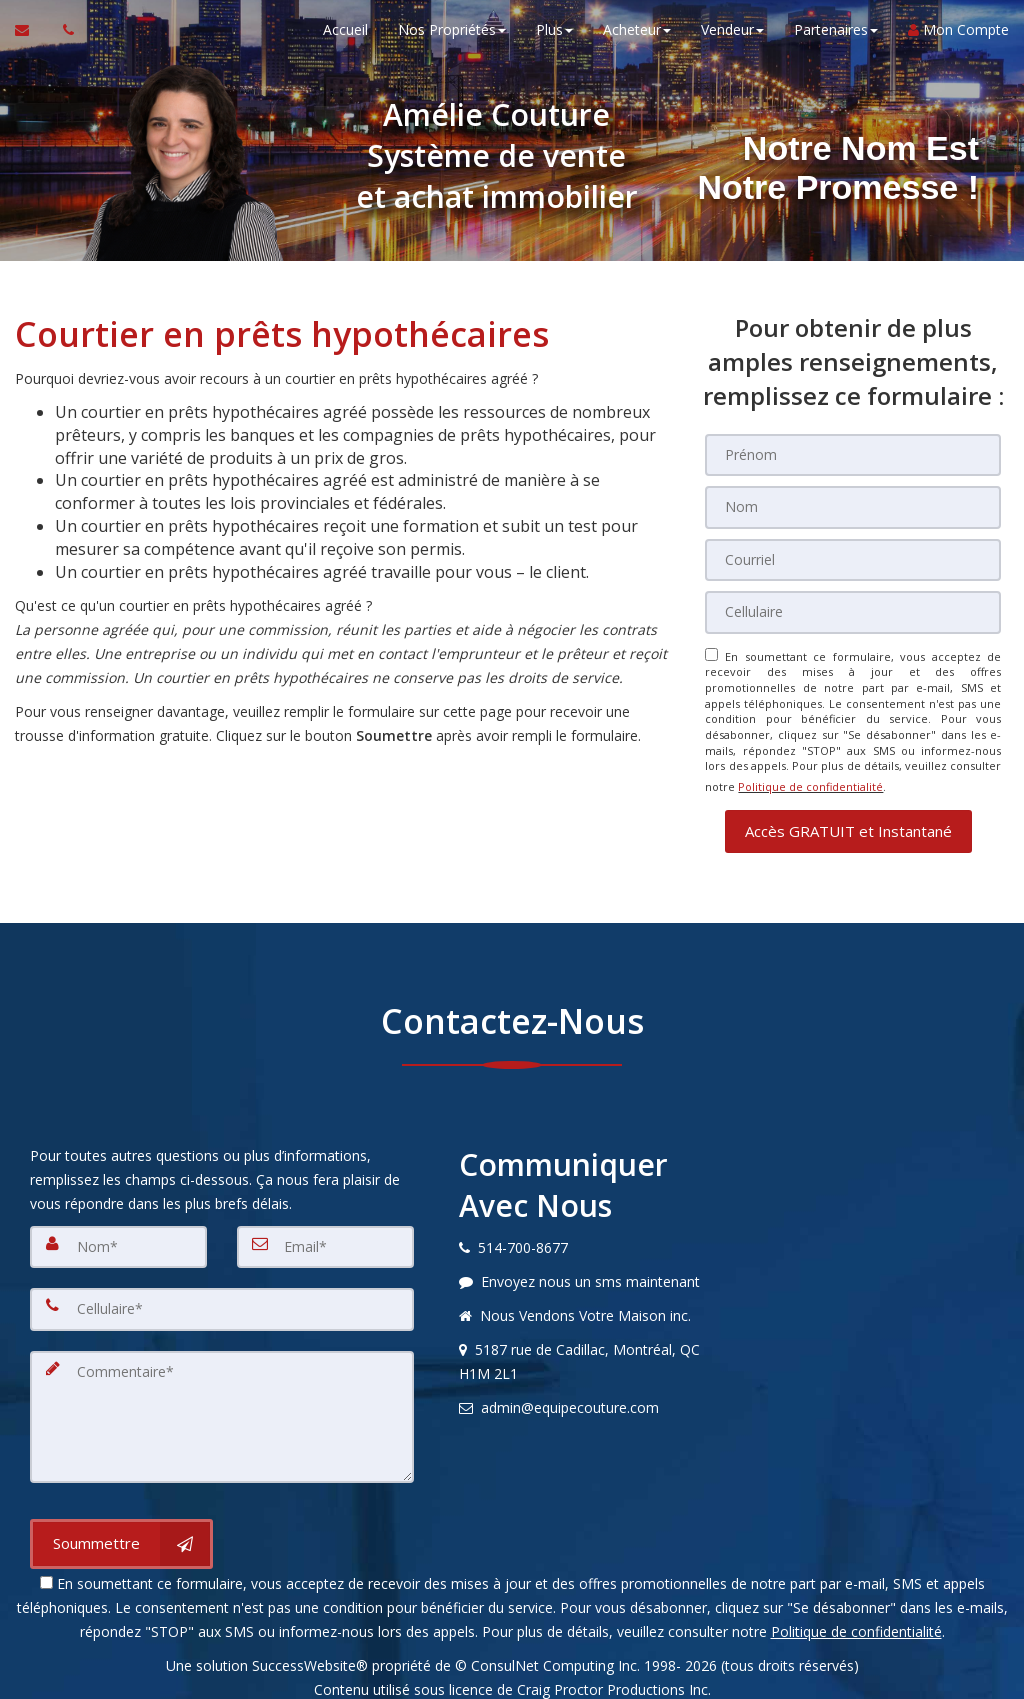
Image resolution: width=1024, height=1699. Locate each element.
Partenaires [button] (836, 39)
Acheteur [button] (637, 39)
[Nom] (853, 504)
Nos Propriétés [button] (452, 39)
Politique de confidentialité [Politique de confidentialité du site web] (810, 771)
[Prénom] (853, 454)
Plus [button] (554, 39)
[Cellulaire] (853, 604)
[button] (848, 811)
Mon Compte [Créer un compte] (958, 39)
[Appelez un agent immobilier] (63, 40)
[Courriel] (853, 554)
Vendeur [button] (732, 39)
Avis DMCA (512, 1676)
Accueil (345, 39)
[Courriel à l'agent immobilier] (31, 40)
